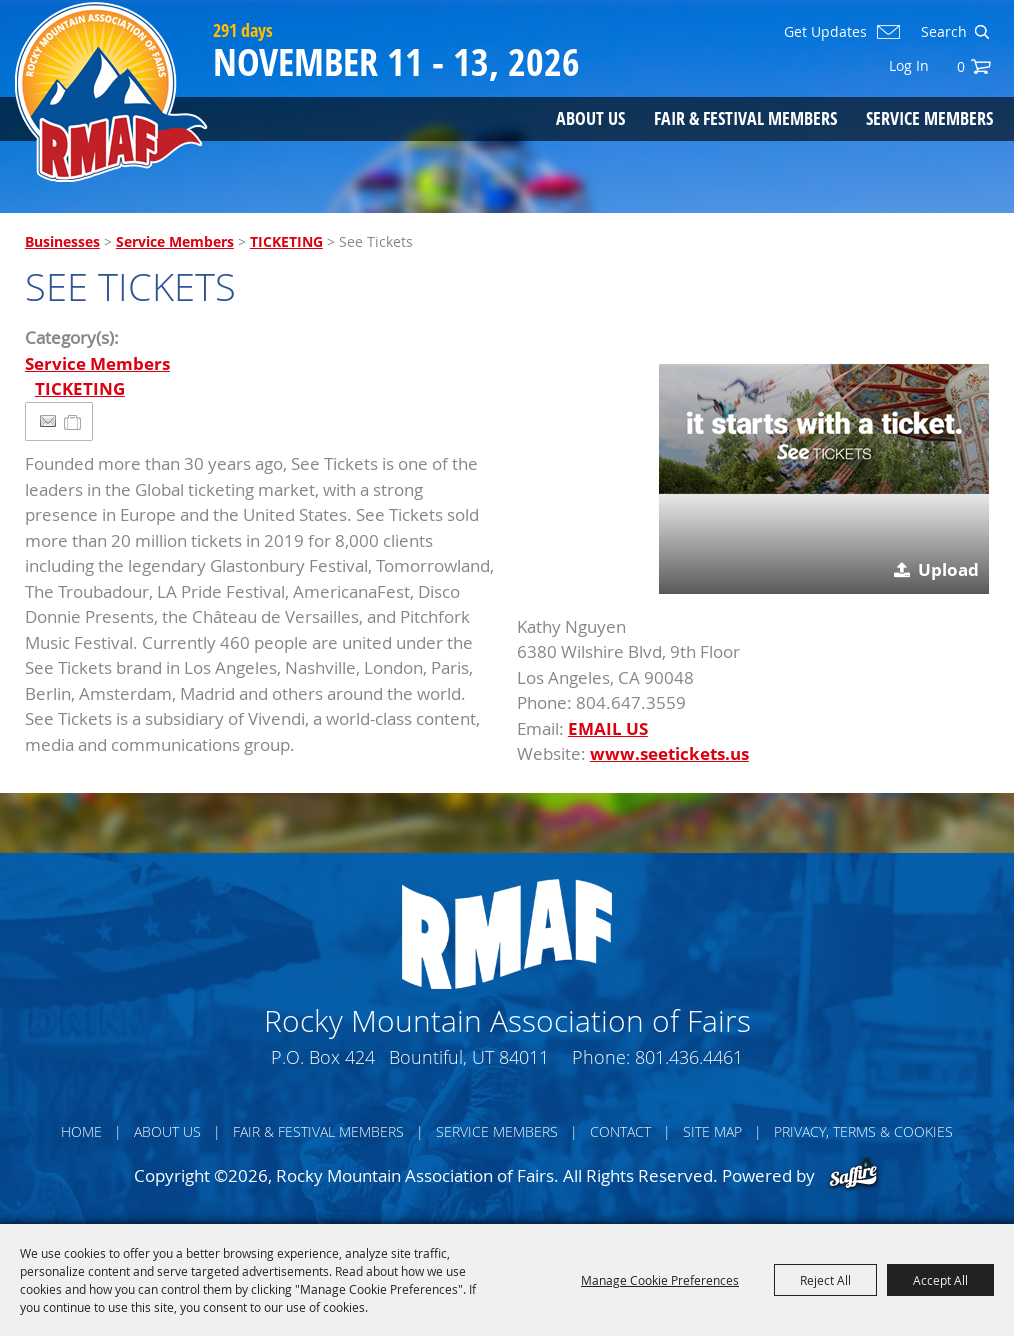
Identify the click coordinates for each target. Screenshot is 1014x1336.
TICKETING (286, 241)
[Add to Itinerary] (73, 421)
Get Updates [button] (825, 32)
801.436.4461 (689, 1057)
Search (981, 32)
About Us (590, 118)
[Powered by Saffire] (853, 1175)
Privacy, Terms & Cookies (863, 1131)
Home (81, 1131)
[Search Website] (942, 32)
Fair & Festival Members (745, 118)
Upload (948, 569)
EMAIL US (608, 728)
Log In (909, 65)
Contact (620, 1131)
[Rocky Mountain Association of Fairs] (111, 92)
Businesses (62, 241)
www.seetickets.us (669, 753)
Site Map (712, 1131)
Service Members (929, 118)
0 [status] (961, 66)
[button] (824, 429)
